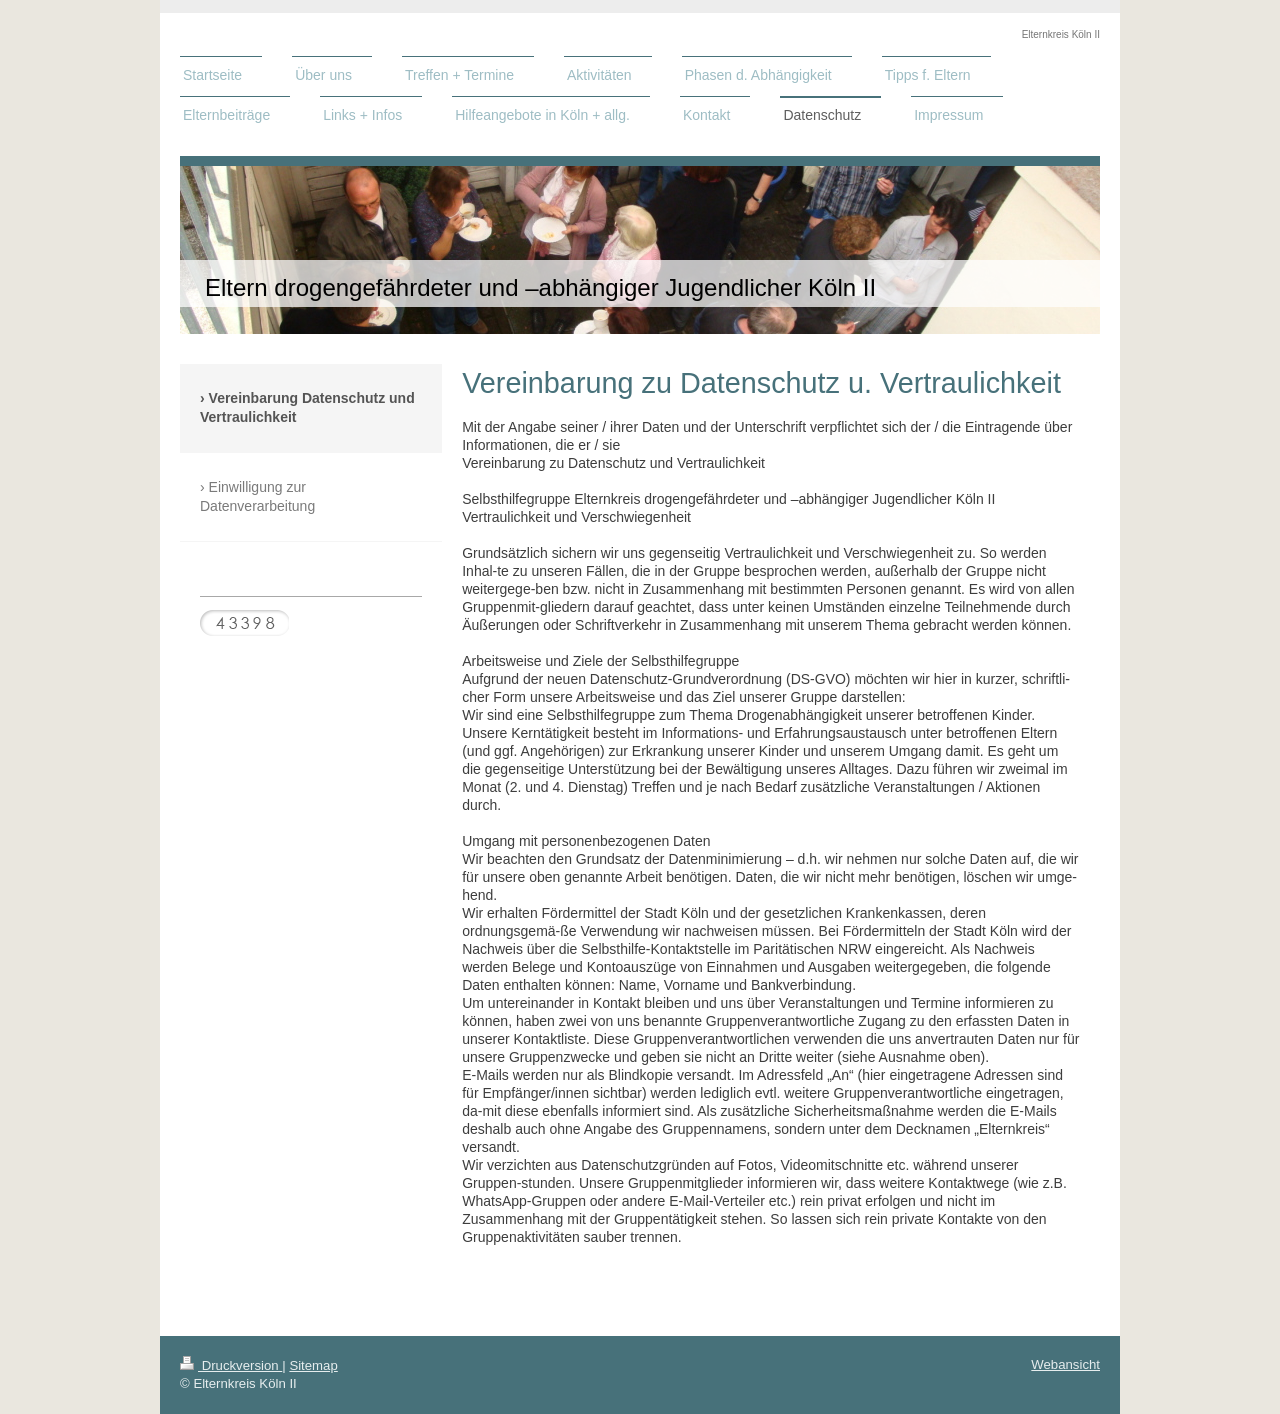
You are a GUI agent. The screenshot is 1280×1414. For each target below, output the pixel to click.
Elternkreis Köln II (1061, 34)
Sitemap (313, 1365)
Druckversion (231, 1365)
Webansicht (1065, 1364)
